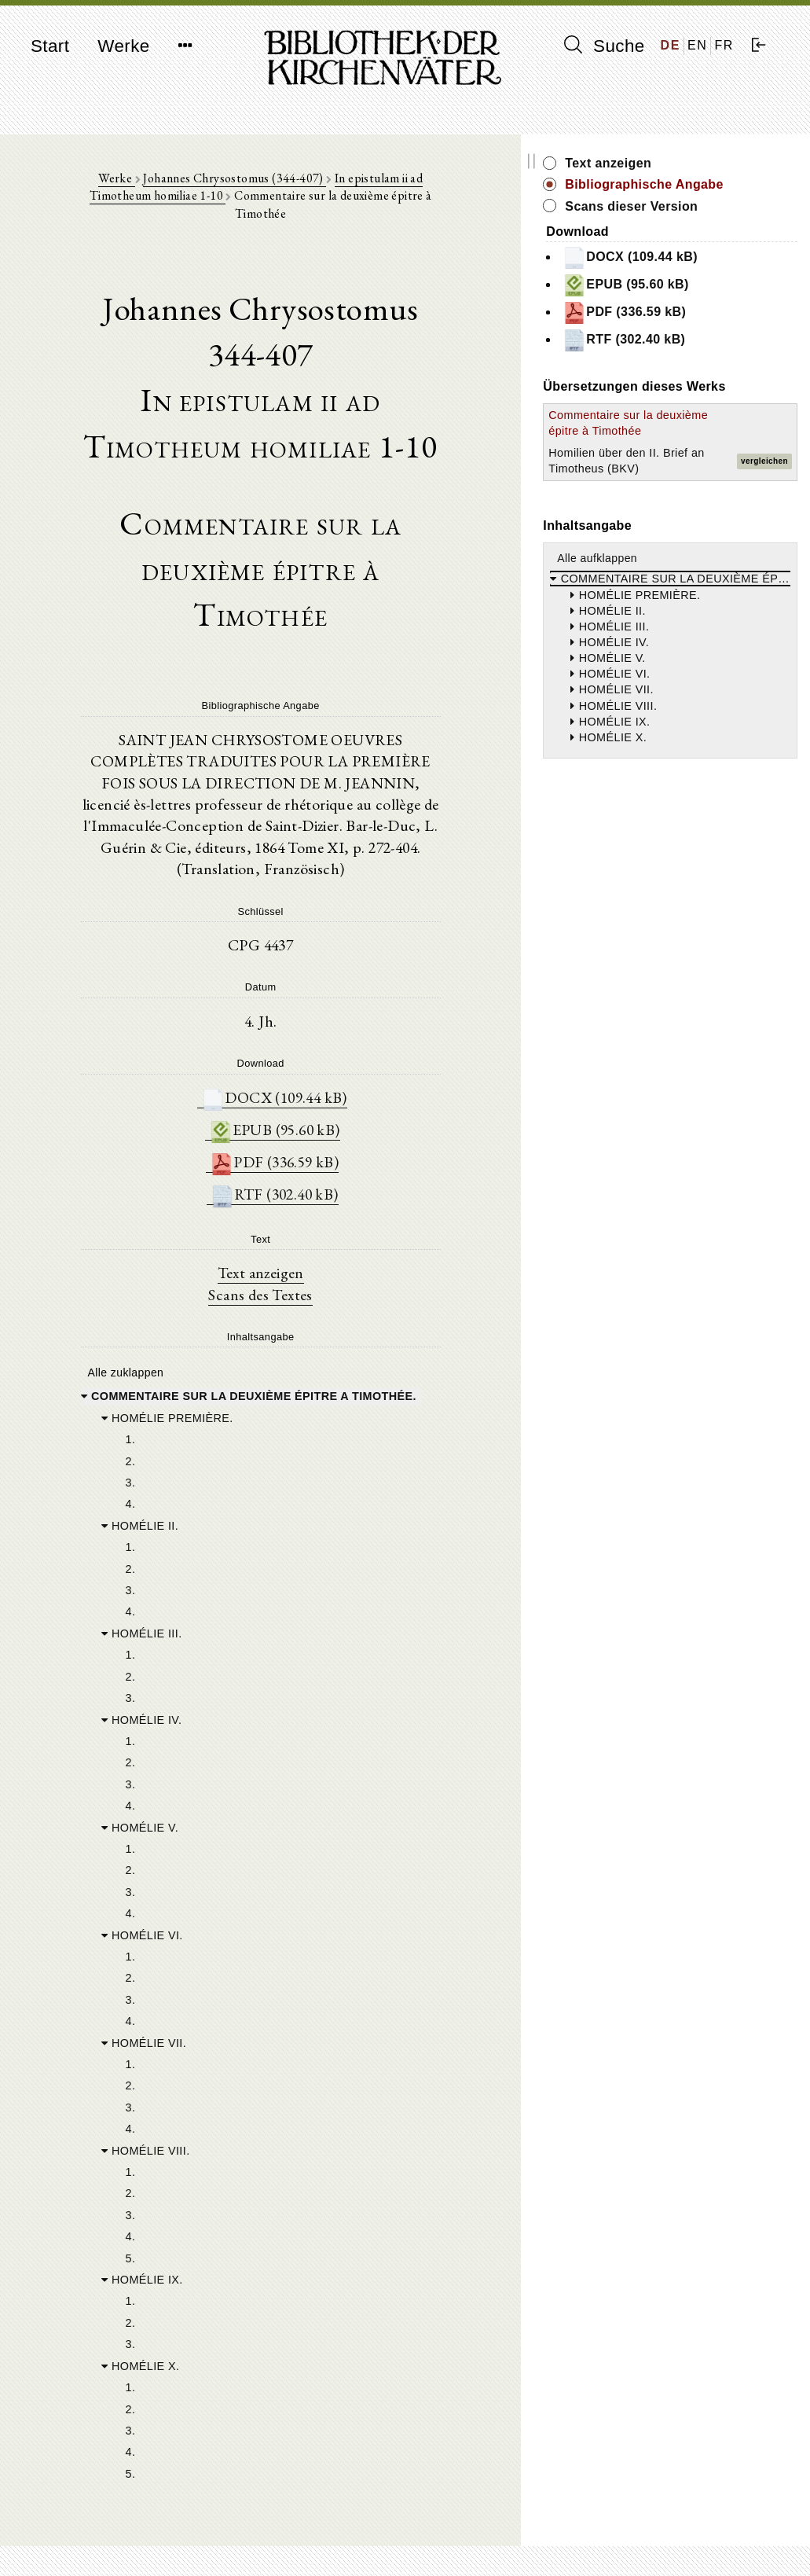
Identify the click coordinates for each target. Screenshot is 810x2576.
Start (50, 46)
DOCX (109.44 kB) (317, 975)
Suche (604, 45)
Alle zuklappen (124, 1254)
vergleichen (764, 535)
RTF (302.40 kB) (317, 1074)
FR (724, 45)
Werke (123, 46)
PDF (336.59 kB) (317, 1041)
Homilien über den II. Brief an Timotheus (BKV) (681, 535)
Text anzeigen (303, 1154)
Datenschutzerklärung (677, 2540)
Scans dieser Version (718, 223)
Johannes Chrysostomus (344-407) (216, 182)
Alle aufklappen (684, 641)
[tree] (304, 1827)
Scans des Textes (304, 1176)
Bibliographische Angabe (705, 193)
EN (697, 45)
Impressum (650, 2525)
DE (670, 45)
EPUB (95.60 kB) (317, 1008)
